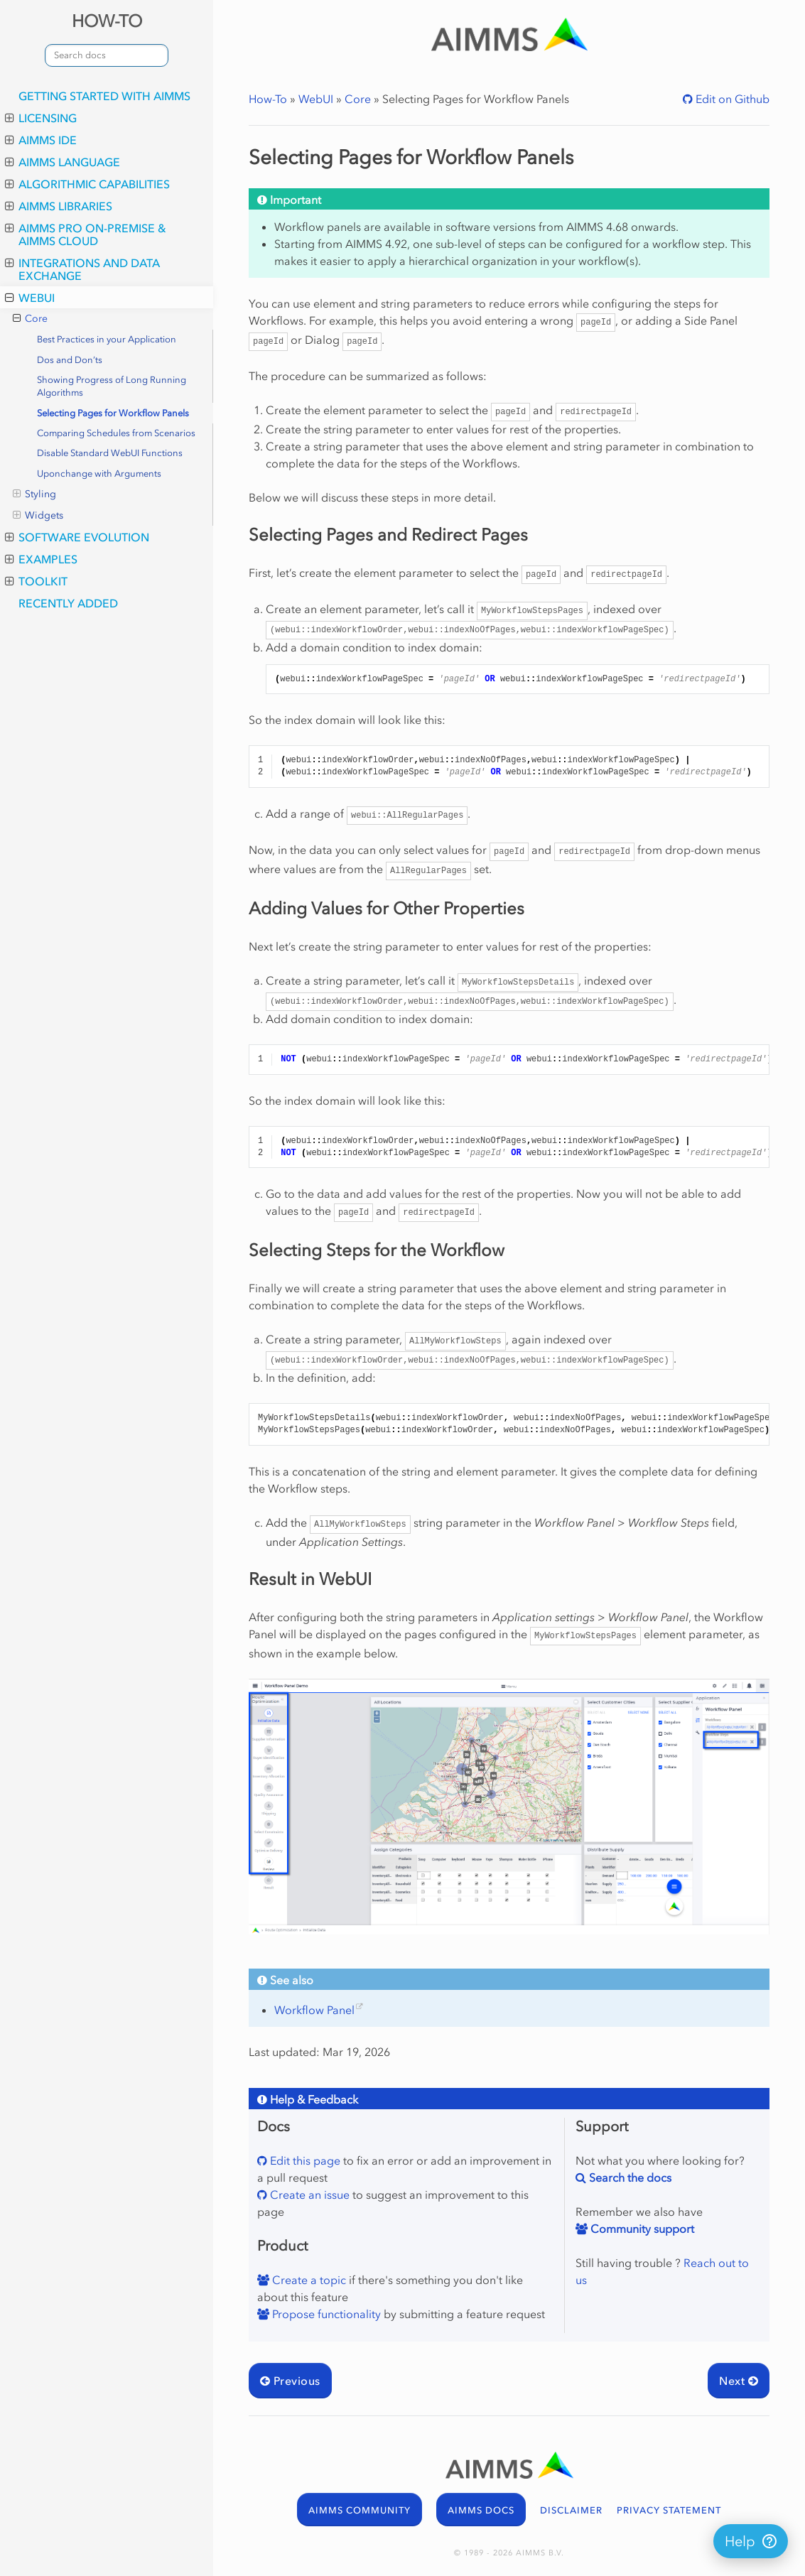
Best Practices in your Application (106, 339)
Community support (641, 2228)
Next (738, 2381)
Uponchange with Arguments (99, 473)
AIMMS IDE (41, 140)
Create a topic (307, 2279)
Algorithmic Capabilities (87, 184)
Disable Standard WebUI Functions (110, 453)
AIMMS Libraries (58, 206)
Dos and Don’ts (69, 360)
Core (30, 319)
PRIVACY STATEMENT (669, 2510)
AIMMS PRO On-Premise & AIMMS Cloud (85, 234)
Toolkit (36, 581)
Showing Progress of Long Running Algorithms (111, 386)
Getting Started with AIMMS (104, 96)
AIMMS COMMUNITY (359, 2510)
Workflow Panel (314, 2010)
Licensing (41, 118)
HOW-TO (107, 21)
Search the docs (628, 2177)
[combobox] (106, 55)
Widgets (38, 515)
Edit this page (303, 2160)
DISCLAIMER (571, 2510)
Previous (290, 2381)
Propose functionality (325, 2314)
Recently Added (68, 603)
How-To (268, 99)
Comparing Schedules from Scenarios (116, 433)
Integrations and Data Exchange (82, 269)
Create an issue (308, 2194)
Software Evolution (77, 537)
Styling (34, 494)
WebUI (30, 298)
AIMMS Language (62, 162)
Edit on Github (731, 98)
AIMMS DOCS (481, 2510)
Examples (41, 559)
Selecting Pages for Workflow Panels (113, 413)
